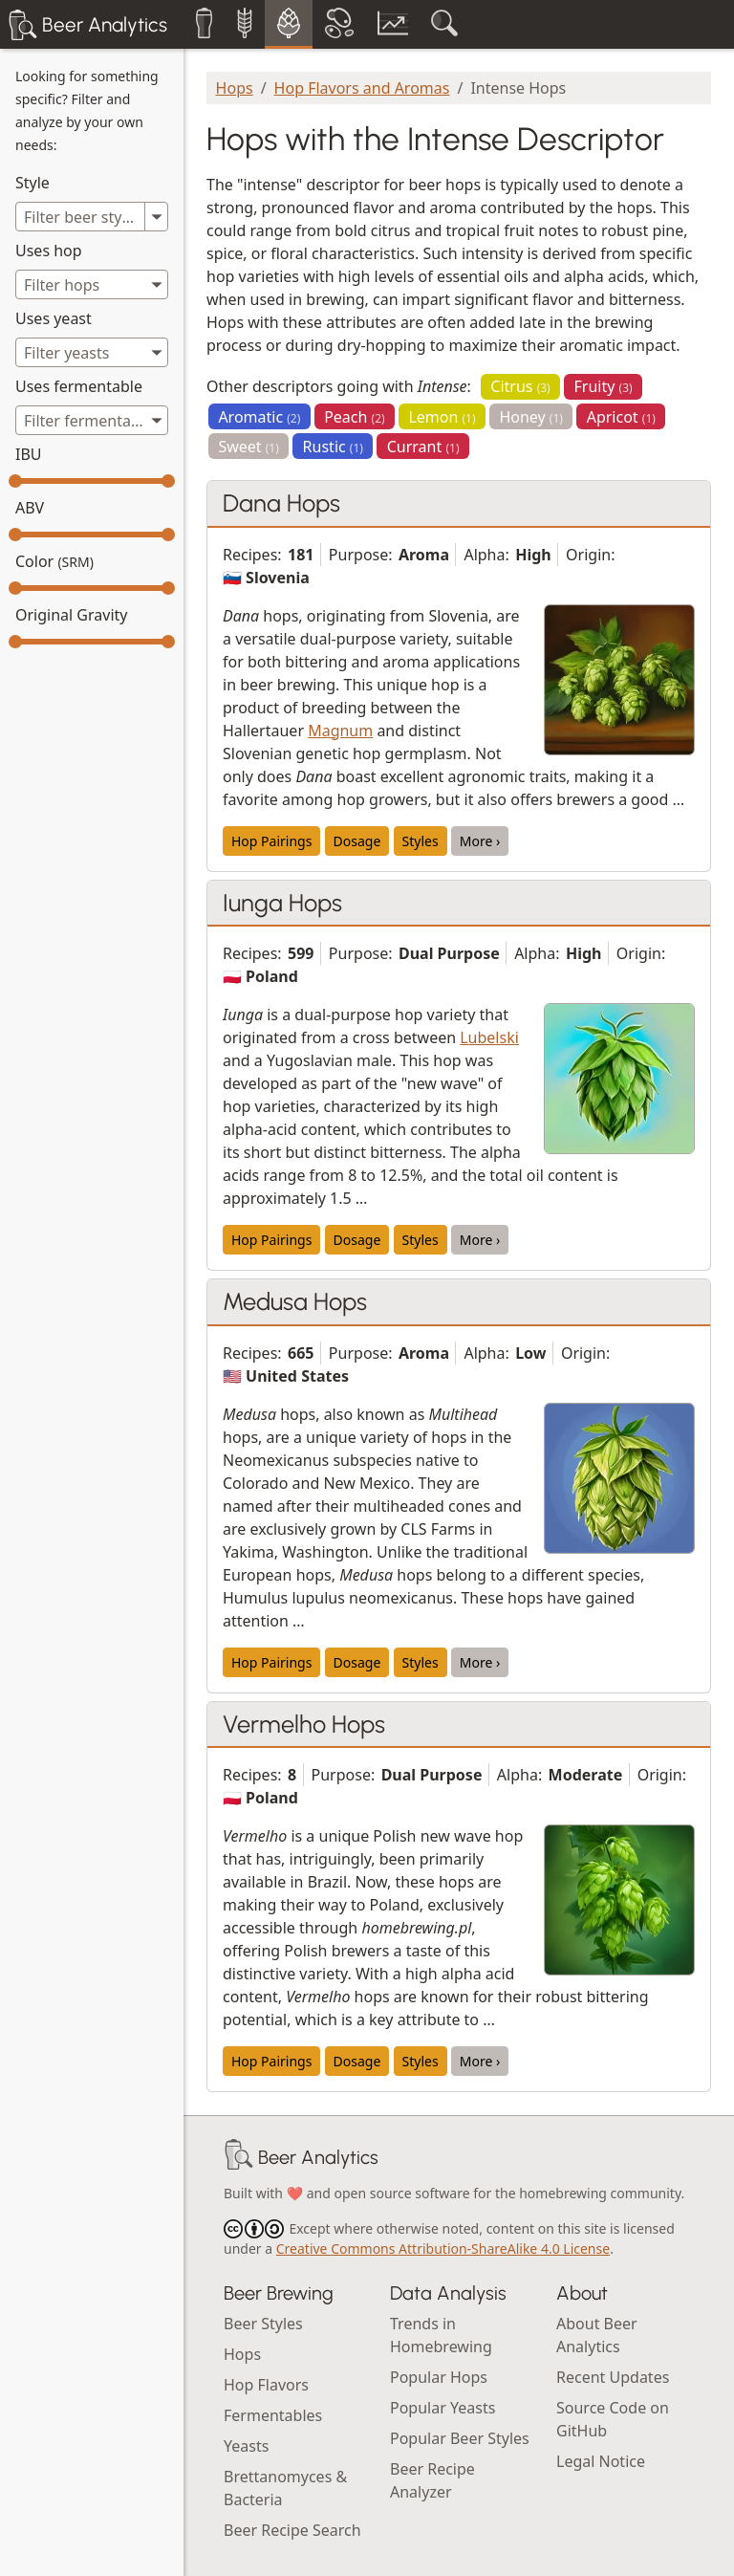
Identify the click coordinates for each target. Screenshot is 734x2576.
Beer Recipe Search (292, 2530)
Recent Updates (612, 2377)
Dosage (357, 841)
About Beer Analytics (596, 2335)
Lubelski (489, 1037)
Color (54, 561)
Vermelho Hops (304, 1724)
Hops (234, 87)
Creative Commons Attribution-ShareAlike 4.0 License (443, 2248)
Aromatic (259, 416)
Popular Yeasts (442, 2407)
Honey (531, 416)
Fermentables (273, 2415)
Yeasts (246, 2445)
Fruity (603, 386)
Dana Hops (281, 503)
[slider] (15, 481)
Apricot (621, 416)
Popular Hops (438, 2377)
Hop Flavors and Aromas (362, 87)
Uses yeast (53, 318)
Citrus (520, 386)
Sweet (248, 446)
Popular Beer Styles (459, 2438)
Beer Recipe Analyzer (432, 2480)
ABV (29, 507)
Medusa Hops (295, 1301)
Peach (354, 416)
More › (480, 841)
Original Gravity (71, 614)
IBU (28, 454)
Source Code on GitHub (612, 2419)
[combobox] (91, 284)
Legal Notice (600, 2461)
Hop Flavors (266, 2384)
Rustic (333, 446)
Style (32, 182)
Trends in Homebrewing (441, 2335)
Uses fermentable (78, 386)
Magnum (340, 730)
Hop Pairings (271, 841)
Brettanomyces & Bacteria (285, 2488)
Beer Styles (263, 2323)
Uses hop (48, 250)
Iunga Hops (282, 902)
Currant (423, 446)
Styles (420, 841)
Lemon (441, 416)
